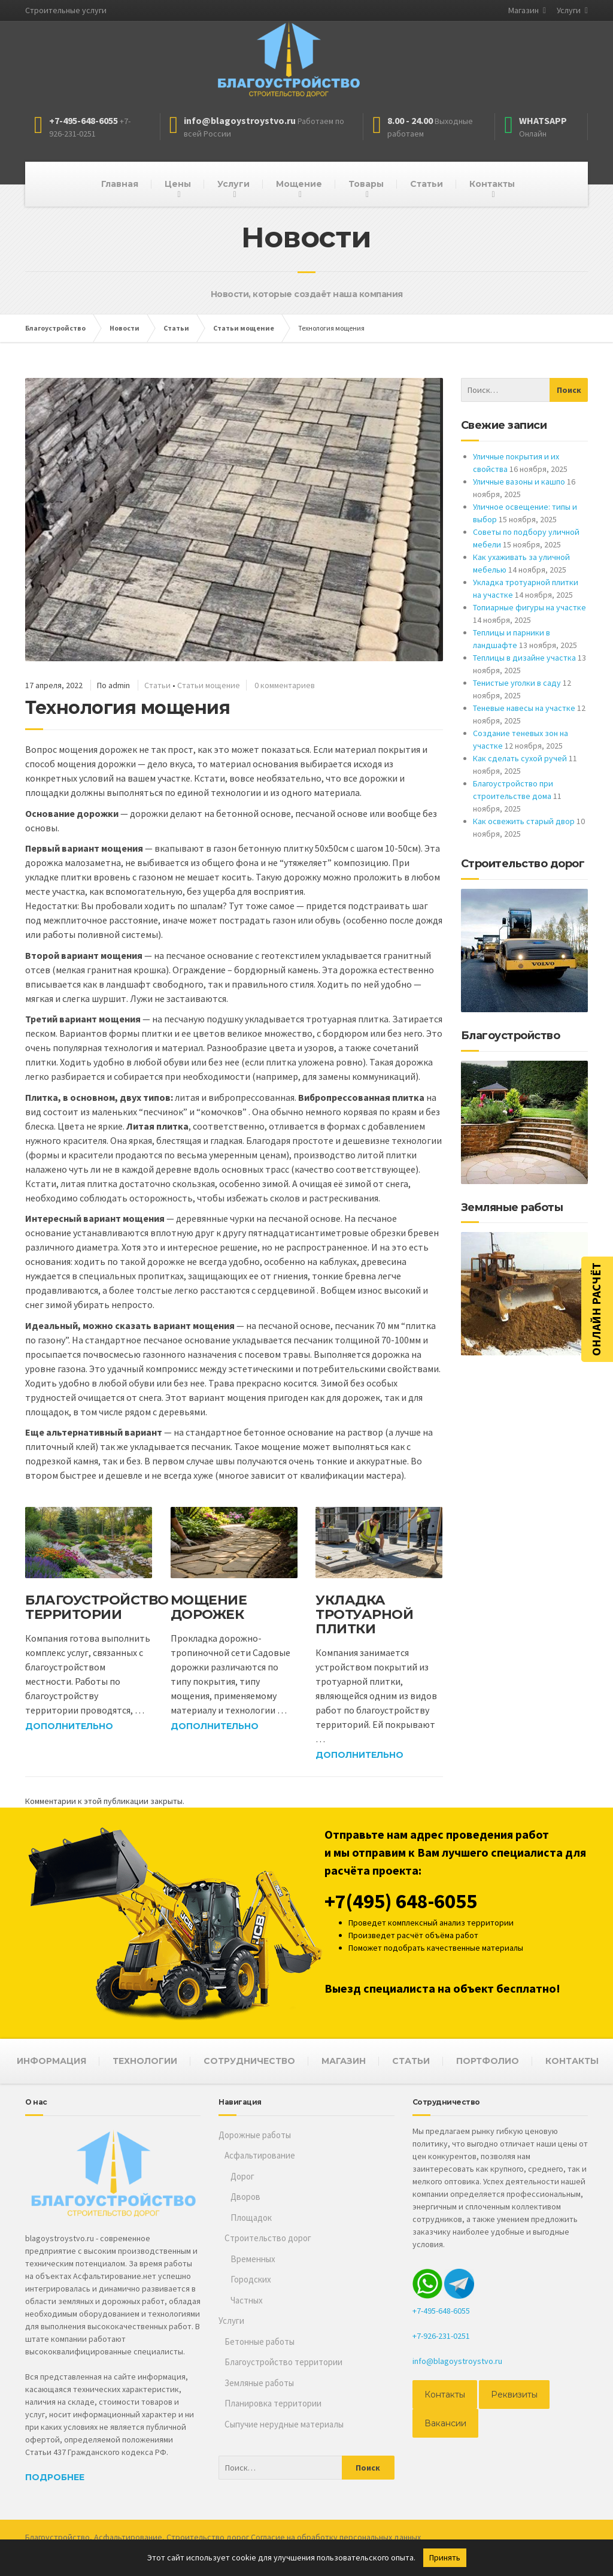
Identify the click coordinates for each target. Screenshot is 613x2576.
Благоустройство (57, 2537)
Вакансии (445, 2423)
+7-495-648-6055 (441, 2310)
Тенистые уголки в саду (517, 682)
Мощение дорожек (209, 1607)
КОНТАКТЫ (572, 2061)
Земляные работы (259, 2383)
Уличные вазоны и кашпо (519, 481)
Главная (119, 183)
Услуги (569, 10)
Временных (252, 2259)
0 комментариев (284, 685)
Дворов (245, 2196)
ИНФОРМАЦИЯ (51, 2061)
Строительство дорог (267, 2238)
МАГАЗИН (343, 2061)
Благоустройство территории (97, 1607)
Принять (444, 2557)
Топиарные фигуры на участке (529, 607)
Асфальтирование (259, 2155)
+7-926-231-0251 (441, 2335)
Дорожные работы (255, 2135)
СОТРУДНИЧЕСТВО (249, 2061)
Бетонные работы (259, 2341)
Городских (250, 2279)
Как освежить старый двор (524, 821)
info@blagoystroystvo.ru (457, 2361)
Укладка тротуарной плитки (364, 1614)
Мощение (299, 183)
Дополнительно (69, 1726)
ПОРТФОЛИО (487, 2061)
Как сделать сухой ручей (520, 758)
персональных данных (380, 2537)
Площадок (251, 2217)
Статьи (426, 183)
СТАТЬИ (411, 2061)
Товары (366, 183)
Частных (246, 2300)
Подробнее (54, 2477)
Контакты (492, 183)
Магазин (523, 10)
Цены (178, 183)
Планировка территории (272, 2403)
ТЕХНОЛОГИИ (145, 2061)
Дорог (242, 2176)
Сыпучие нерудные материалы (284, 2424)
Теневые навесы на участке (524, 708)
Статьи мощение (208, 685)
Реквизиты (514, 2394)
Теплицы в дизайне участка (524, 657)
